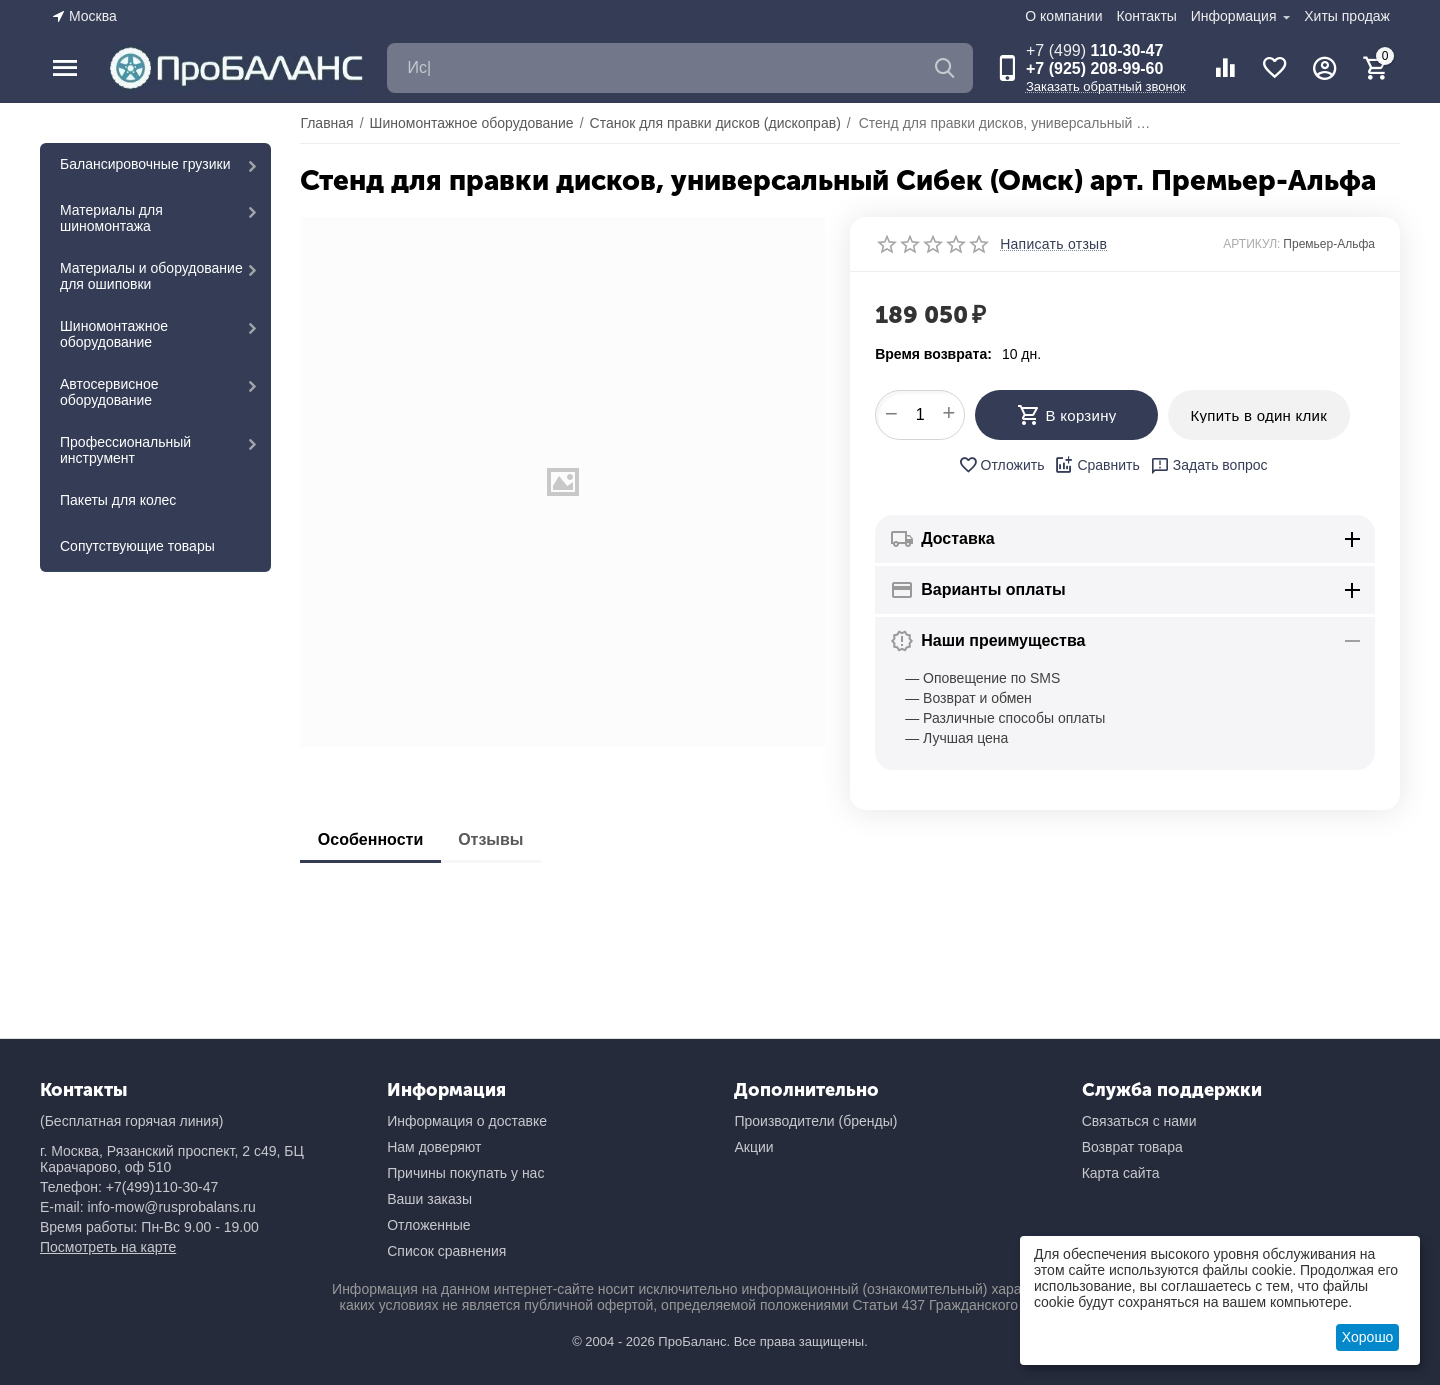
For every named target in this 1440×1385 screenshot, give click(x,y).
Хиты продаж (1347, 16)
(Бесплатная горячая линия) (131, 1121)
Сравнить (1096, 465)
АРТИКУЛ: (1251, 244)
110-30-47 (1094, 50)
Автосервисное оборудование (109, 392)
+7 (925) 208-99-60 (1094, 68)
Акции (753, 1147)
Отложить (1001, 465)
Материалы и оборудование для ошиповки (151, 276)
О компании (1063, 16)
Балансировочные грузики (145, 164)
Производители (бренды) (815, 1121)
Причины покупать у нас (465, 1173)
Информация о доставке (467, 1121)
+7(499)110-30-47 (162, 1187)
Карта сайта (1121, 1173)
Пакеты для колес (118, 500)
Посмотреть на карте (108, 1247)
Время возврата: (933, 354)
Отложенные (428, 1225)
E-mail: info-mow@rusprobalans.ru (148, 1207)
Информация (1236, 16)
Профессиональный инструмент (125, 450)
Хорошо (1368, 1337)
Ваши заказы (429, 1199)
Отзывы (498, 839)
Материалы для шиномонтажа (111, 218)
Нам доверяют (434, 1147)
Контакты (1146, 16)
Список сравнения (446, 1251)
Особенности (372, 839)
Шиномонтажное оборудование (114, 334)
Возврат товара (1132, 1147)
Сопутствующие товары (137, 546)
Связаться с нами (1139, 1121)
